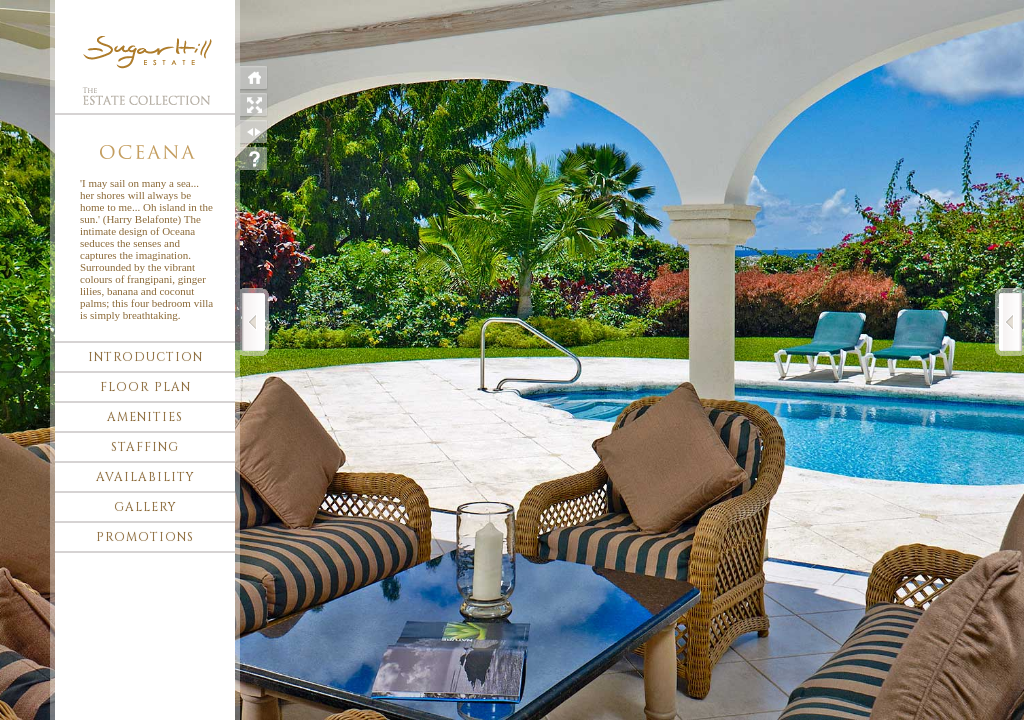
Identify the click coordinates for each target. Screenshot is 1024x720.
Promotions (145, 537)
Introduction (145, 357)
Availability (145, 477)
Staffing (145, 447)
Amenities (145, 417)
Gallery (145, 507)
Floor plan (145, 387)
